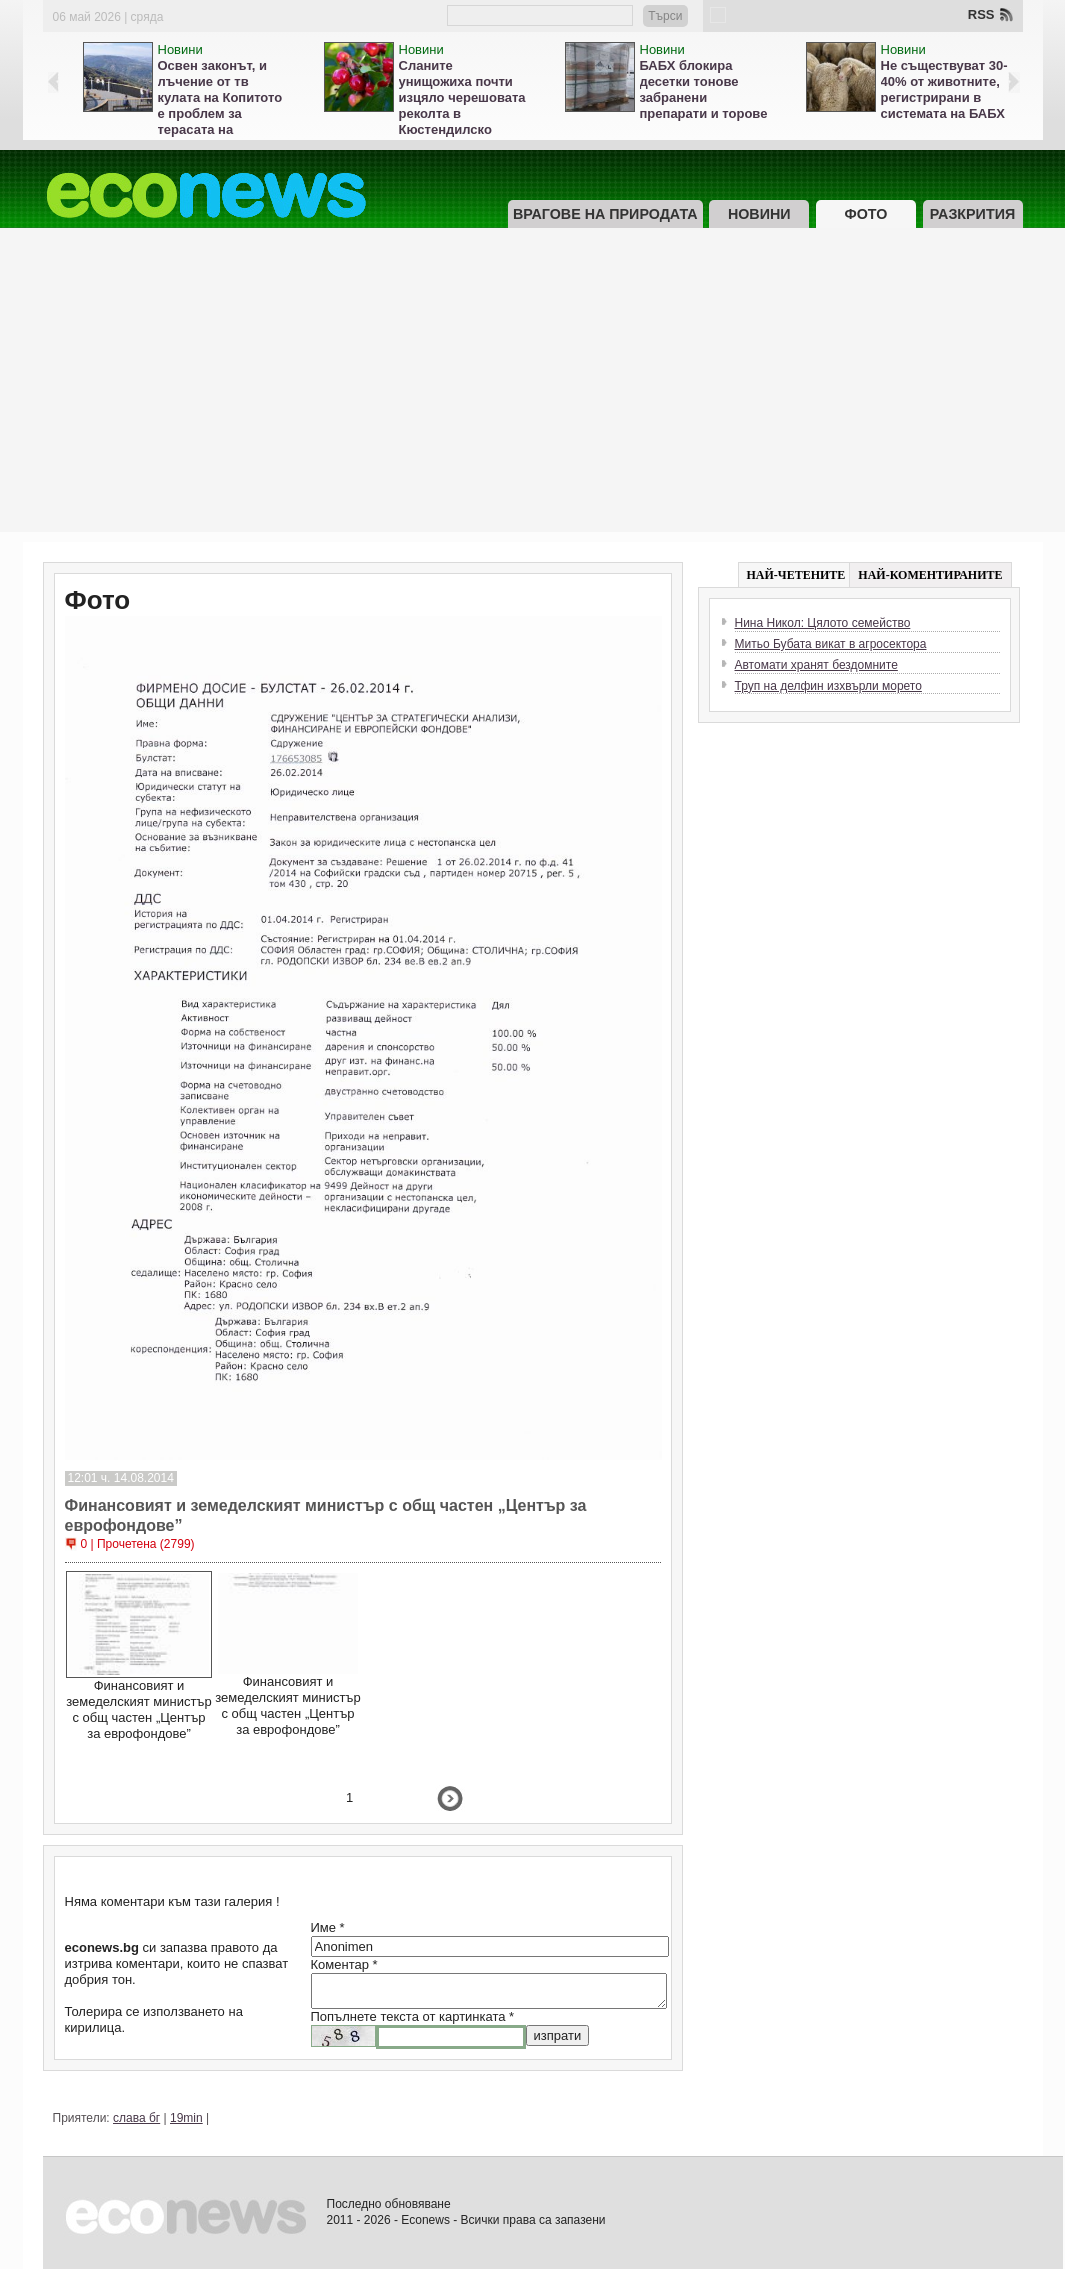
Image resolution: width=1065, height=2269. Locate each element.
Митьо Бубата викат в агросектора (831, 644)
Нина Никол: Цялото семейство (823, 623)
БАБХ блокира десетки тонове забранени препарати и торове (704, 89)
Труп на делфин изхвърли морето (828, 686)
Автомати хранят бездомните (816, 665)
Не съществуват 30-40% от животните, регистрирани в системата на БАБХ (944, 89)
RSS (981, 14)
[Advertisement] (533, 392)
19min (186, 2118)
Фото (865, 214)
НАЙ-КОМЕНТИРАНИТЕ (930, 575)
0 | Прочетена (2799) (138, 1544)
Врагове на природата (605, 214)
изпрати (558, 2035)
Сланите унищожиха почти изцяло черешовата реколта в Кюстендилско (462, 97)
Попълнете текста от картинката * (413, 2016)
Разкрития (972, 214)
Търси (665, 16)
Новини (180, 49)
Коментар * (344, 1964)
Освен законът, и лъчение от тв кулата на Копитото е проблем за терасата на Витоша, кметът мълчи (220, 113)
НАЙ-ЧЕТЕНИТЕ (796, 575)
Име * (328, 1927)
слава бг (136, 2118)
